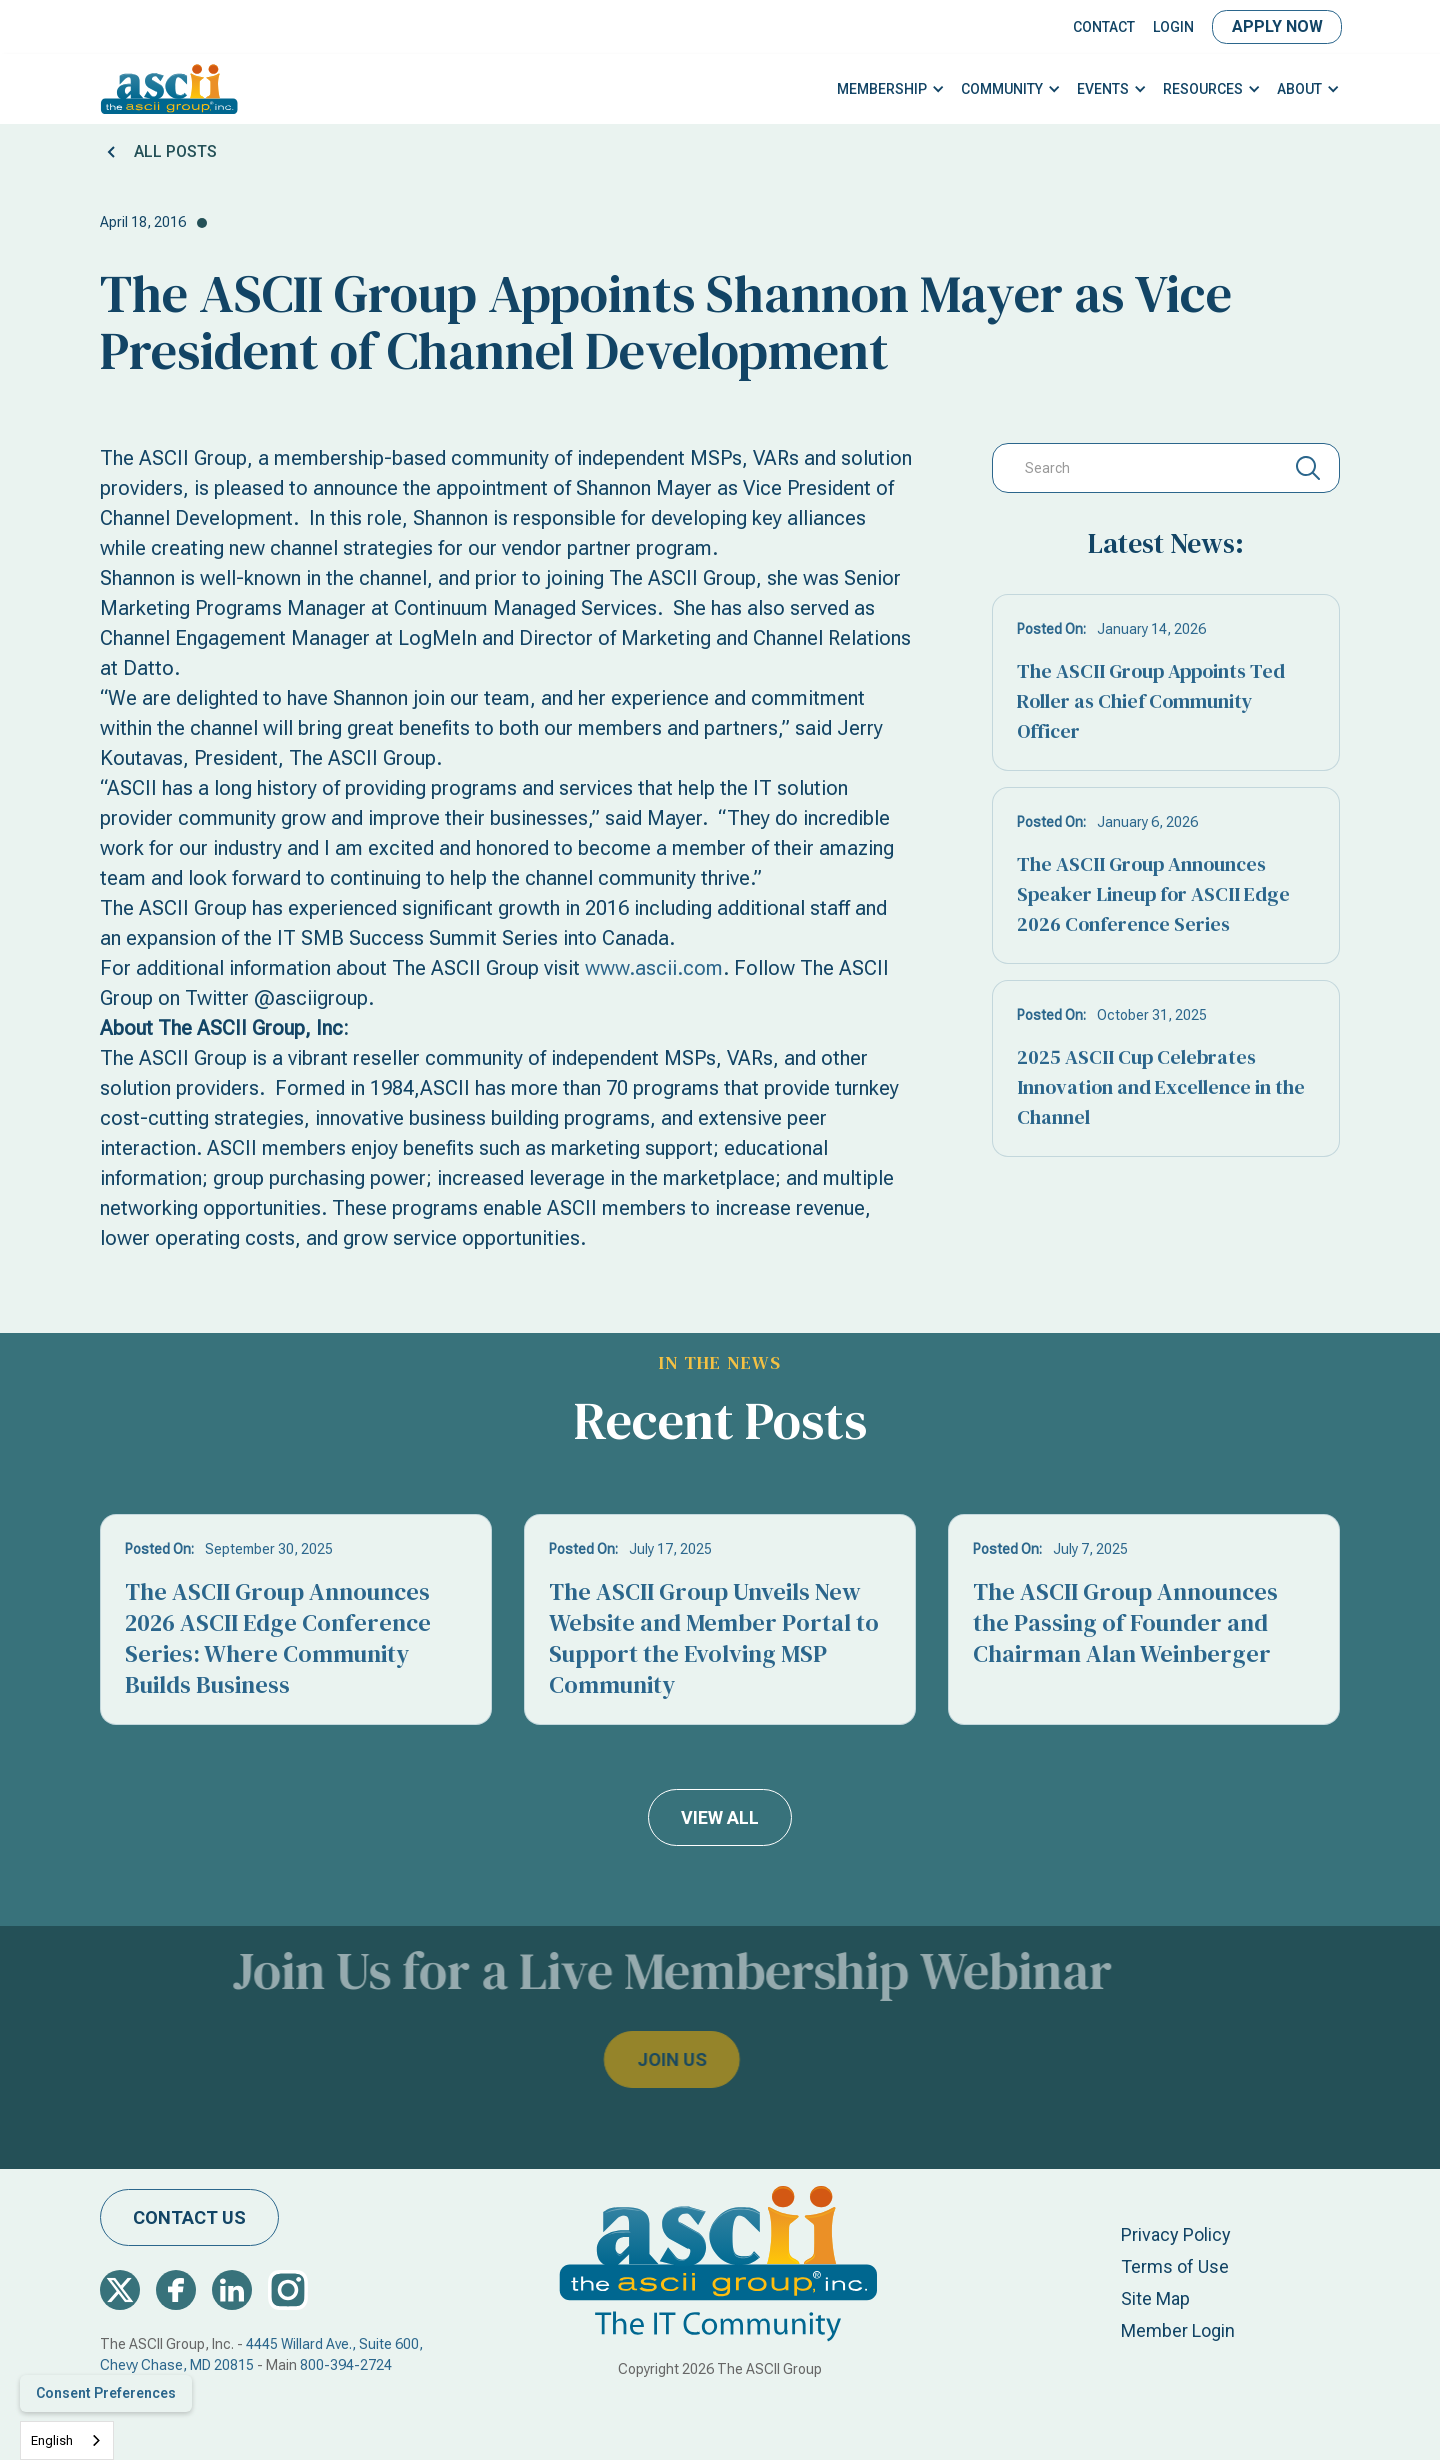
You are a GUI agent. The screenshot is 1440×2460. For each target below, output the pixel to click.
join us (627, 2060)
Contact (1104, 27)
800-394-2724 (346, 2365)
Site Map (1155, 2298)
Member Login (1178, 2330)
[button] (891, 89)
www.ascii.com (654, 968)
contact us (189, 2217)
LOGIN (1173, 27)
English (52, 2440)
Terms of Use (1175, 2266)
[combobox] (67, 2440)
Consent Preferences (106, 2393)
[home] (169, 89)
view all (720, 1817)
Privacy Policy (1176, 2234)
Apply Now (1277, 26)
